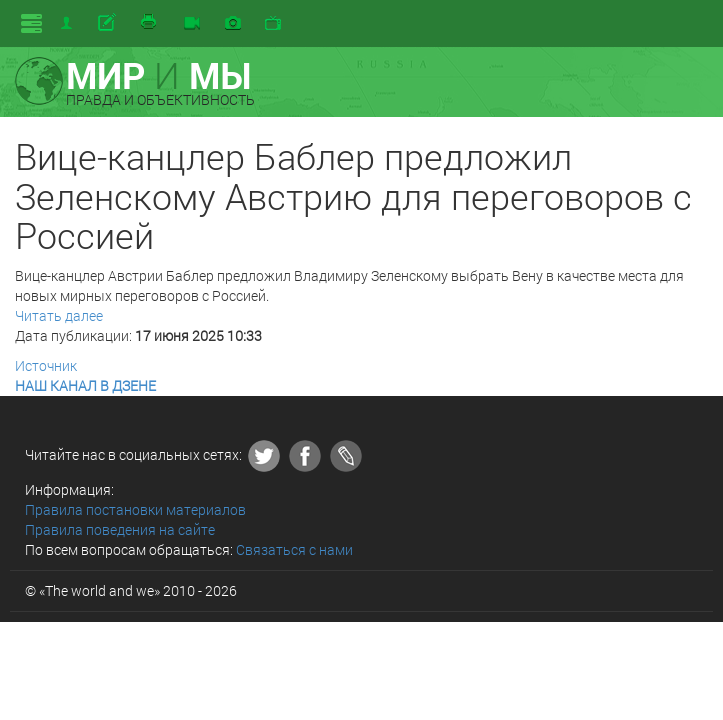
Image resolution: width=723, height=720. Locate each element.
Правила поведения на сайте (120, 529)
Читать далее (59, 315)
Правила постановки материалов (135, 509)
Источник (46, 365)
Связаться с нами (294, 549)
